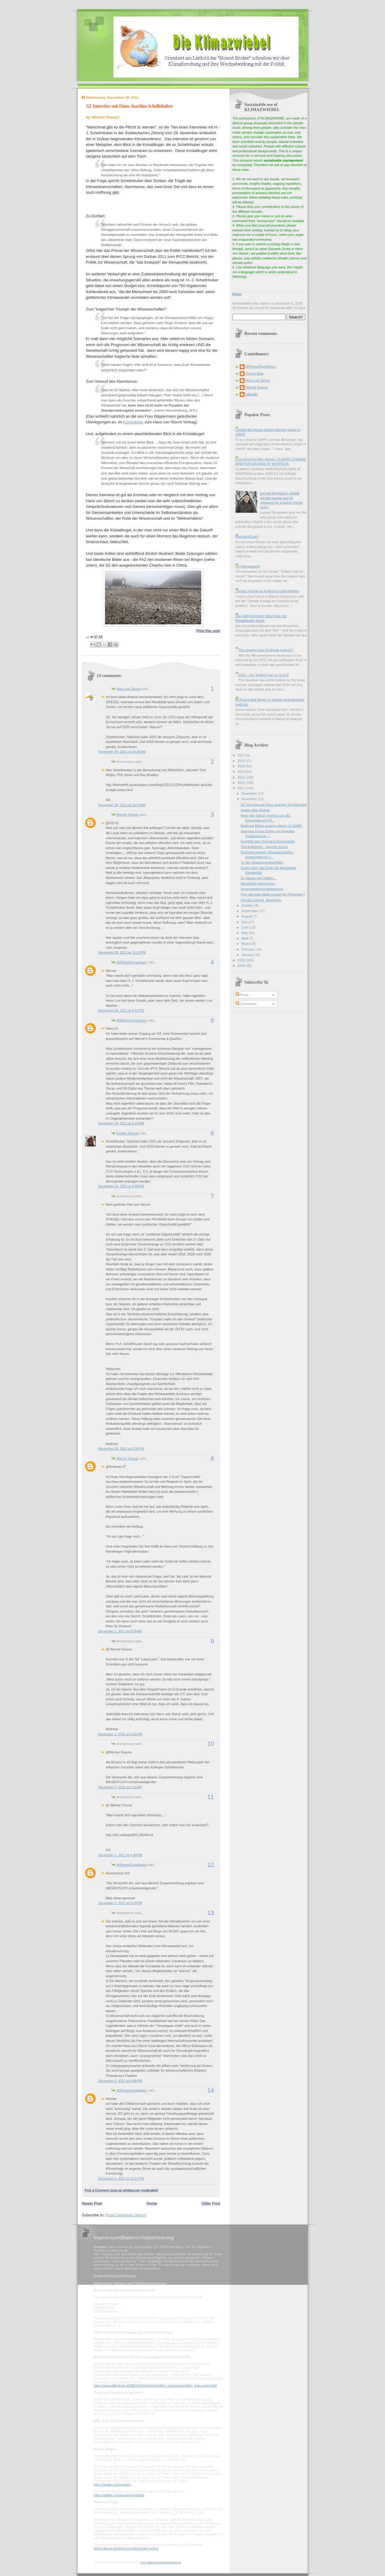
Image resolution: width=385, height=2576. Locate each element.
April (245, 938)
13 (210, 1913)
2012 (242, 782)
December (250, 793)
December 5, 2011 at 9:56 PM (120, 2081)
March (247, 943)
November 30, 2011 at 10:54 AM (122, 805)
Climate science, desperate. (261, 900)
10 (210, 1743)
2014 (242, 771)
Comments (246, 1004)
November (250, 799)
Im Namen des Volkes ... (259, 878)
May (245, 933)
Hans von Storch (128, 689)
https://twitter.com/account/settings (119, 2495)
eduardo (252, 394)
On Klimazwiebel (248, 566)
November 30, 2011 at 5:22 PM (121, 1123)
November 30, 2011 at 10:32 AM (122, 751)
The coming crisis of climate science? (265, 650)
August (247, 916)
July (245, 922)
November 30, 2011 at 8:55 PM (121, 1186)
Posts (242, 995)
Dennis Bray (255, 373)
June (246, 927)
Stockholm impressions (258, 883)
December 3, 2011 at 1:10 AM (120, 1787)
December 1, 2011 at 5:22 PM (120, 1734)
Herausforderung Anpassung (262, 889)
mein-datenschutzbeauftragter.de (160, 2562)
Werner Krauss (127, 814)
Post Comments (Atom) (126, 2215)
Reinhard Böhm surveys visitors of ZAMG (271, 825)
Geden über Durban (255, 810)
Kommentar (133, 422)
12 (210, 1864)
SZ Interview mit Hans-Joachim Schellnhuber (129, 106)
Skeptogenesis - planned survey (264, 847)
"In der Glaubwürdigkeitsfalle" (262, 862)
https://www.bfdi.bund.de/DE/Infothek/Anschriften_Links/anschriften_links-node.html (155, 2385)
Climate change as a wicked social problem (267, 591)
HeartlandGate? (247, 536)
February (249, 949)
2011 (242, 788)
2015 (242, 766)
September (250, 911)
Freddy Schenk (127, 1133)
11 (210, 1797)
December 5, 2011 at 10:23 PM (121, 2178)
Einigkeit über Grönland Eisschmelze (268, 841)
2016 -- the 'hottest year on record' (263, 675)
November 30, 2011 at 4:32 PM (121, 1010)
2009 (242, 965)
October (248, 905)
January (248, 955)
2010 (242, 960)
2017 (242, 755)
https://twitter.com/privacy (112, 2484)
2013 (242, 777)
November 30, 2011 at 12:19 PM (122, 952)
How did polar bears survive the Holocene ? (273, 894)
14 (210, 2090)
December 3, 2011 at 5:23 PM (120, 1903)
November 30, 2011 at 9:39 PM (121, 1448)
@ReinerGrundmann (131, 962)
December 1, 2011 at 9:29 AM (120, 1631)
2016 (242, 760)
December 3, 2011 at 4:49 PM (120, 1855)
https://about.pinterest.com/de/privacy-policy (126, 2548)
